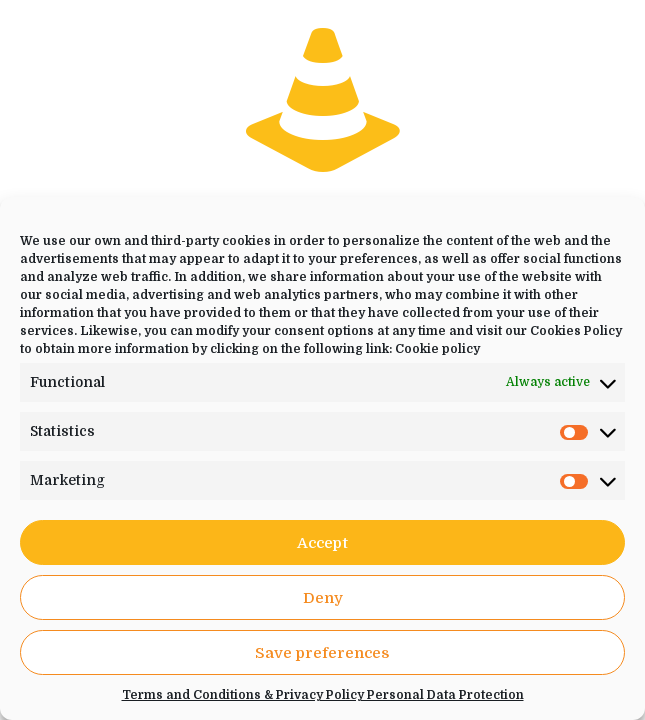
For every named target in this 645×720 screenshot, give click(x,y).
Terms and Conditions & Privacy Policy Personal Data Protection (323, 695)
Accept (322, 543)
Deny (323, 598)
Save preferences (322, 653)
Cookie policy (437, 349)
